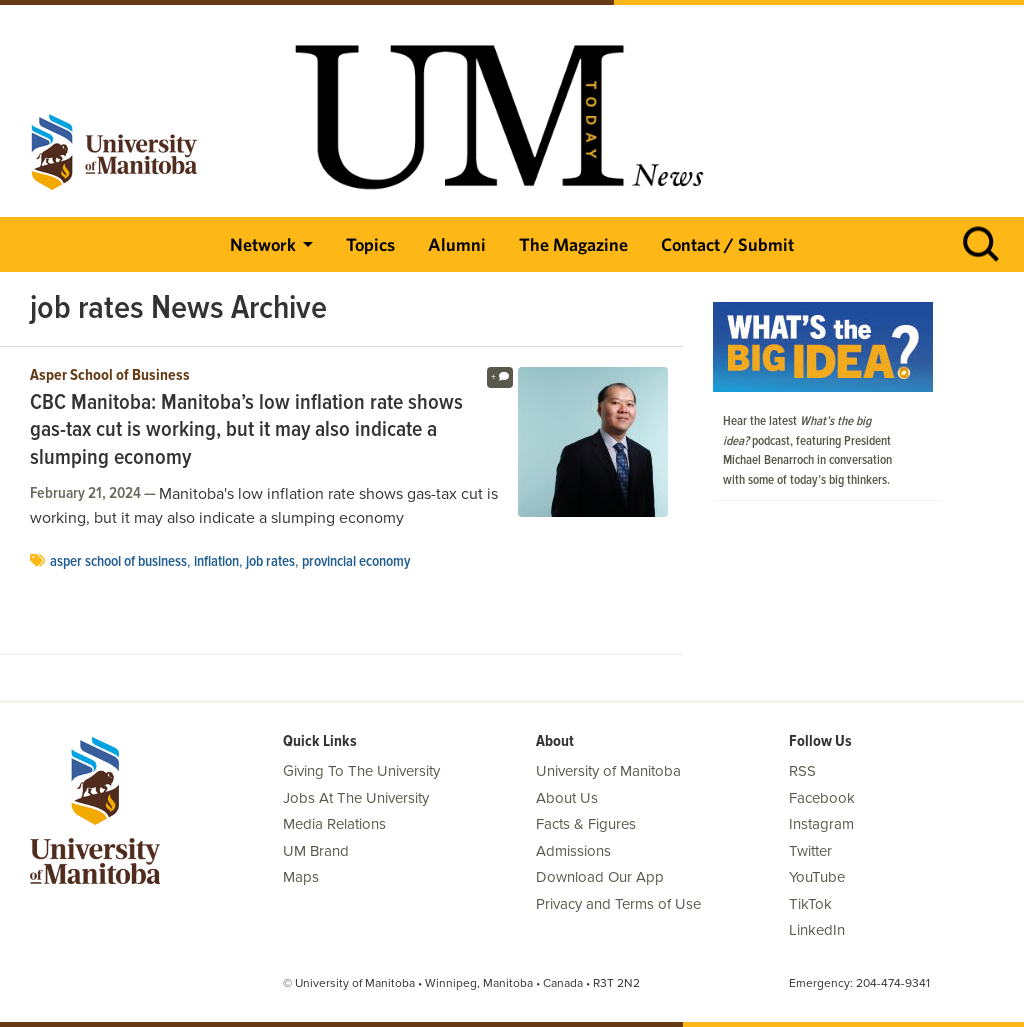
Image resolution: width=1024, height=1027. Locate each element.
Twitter (810, 851)
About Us (567, 798)
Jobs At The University (356, 798)
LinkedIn (817, 930)
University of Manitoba (608, 771)
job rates (270, 562)
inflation (216, 562)
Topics (370, 244)
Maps (301, 877)
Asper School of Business (110, 376)
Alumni (457, 244)
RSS (802, 771)
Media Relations (334, 824)
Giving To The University (361, 771)
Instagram (821, 824)
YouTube (817, 877)
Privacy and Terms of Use (618, 904)
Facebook (822, 798)
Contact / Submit (727, 244)
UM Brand (316, 851)
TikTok (810, 904)
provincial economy (356, 562)
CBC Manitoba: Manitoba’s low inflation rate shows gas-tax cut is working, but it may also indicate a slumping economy (246, 431)
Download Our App (600, 877)
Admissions (573, 851)
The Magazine (573, 244)
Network (263, 244)
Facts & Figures (586, 824)
